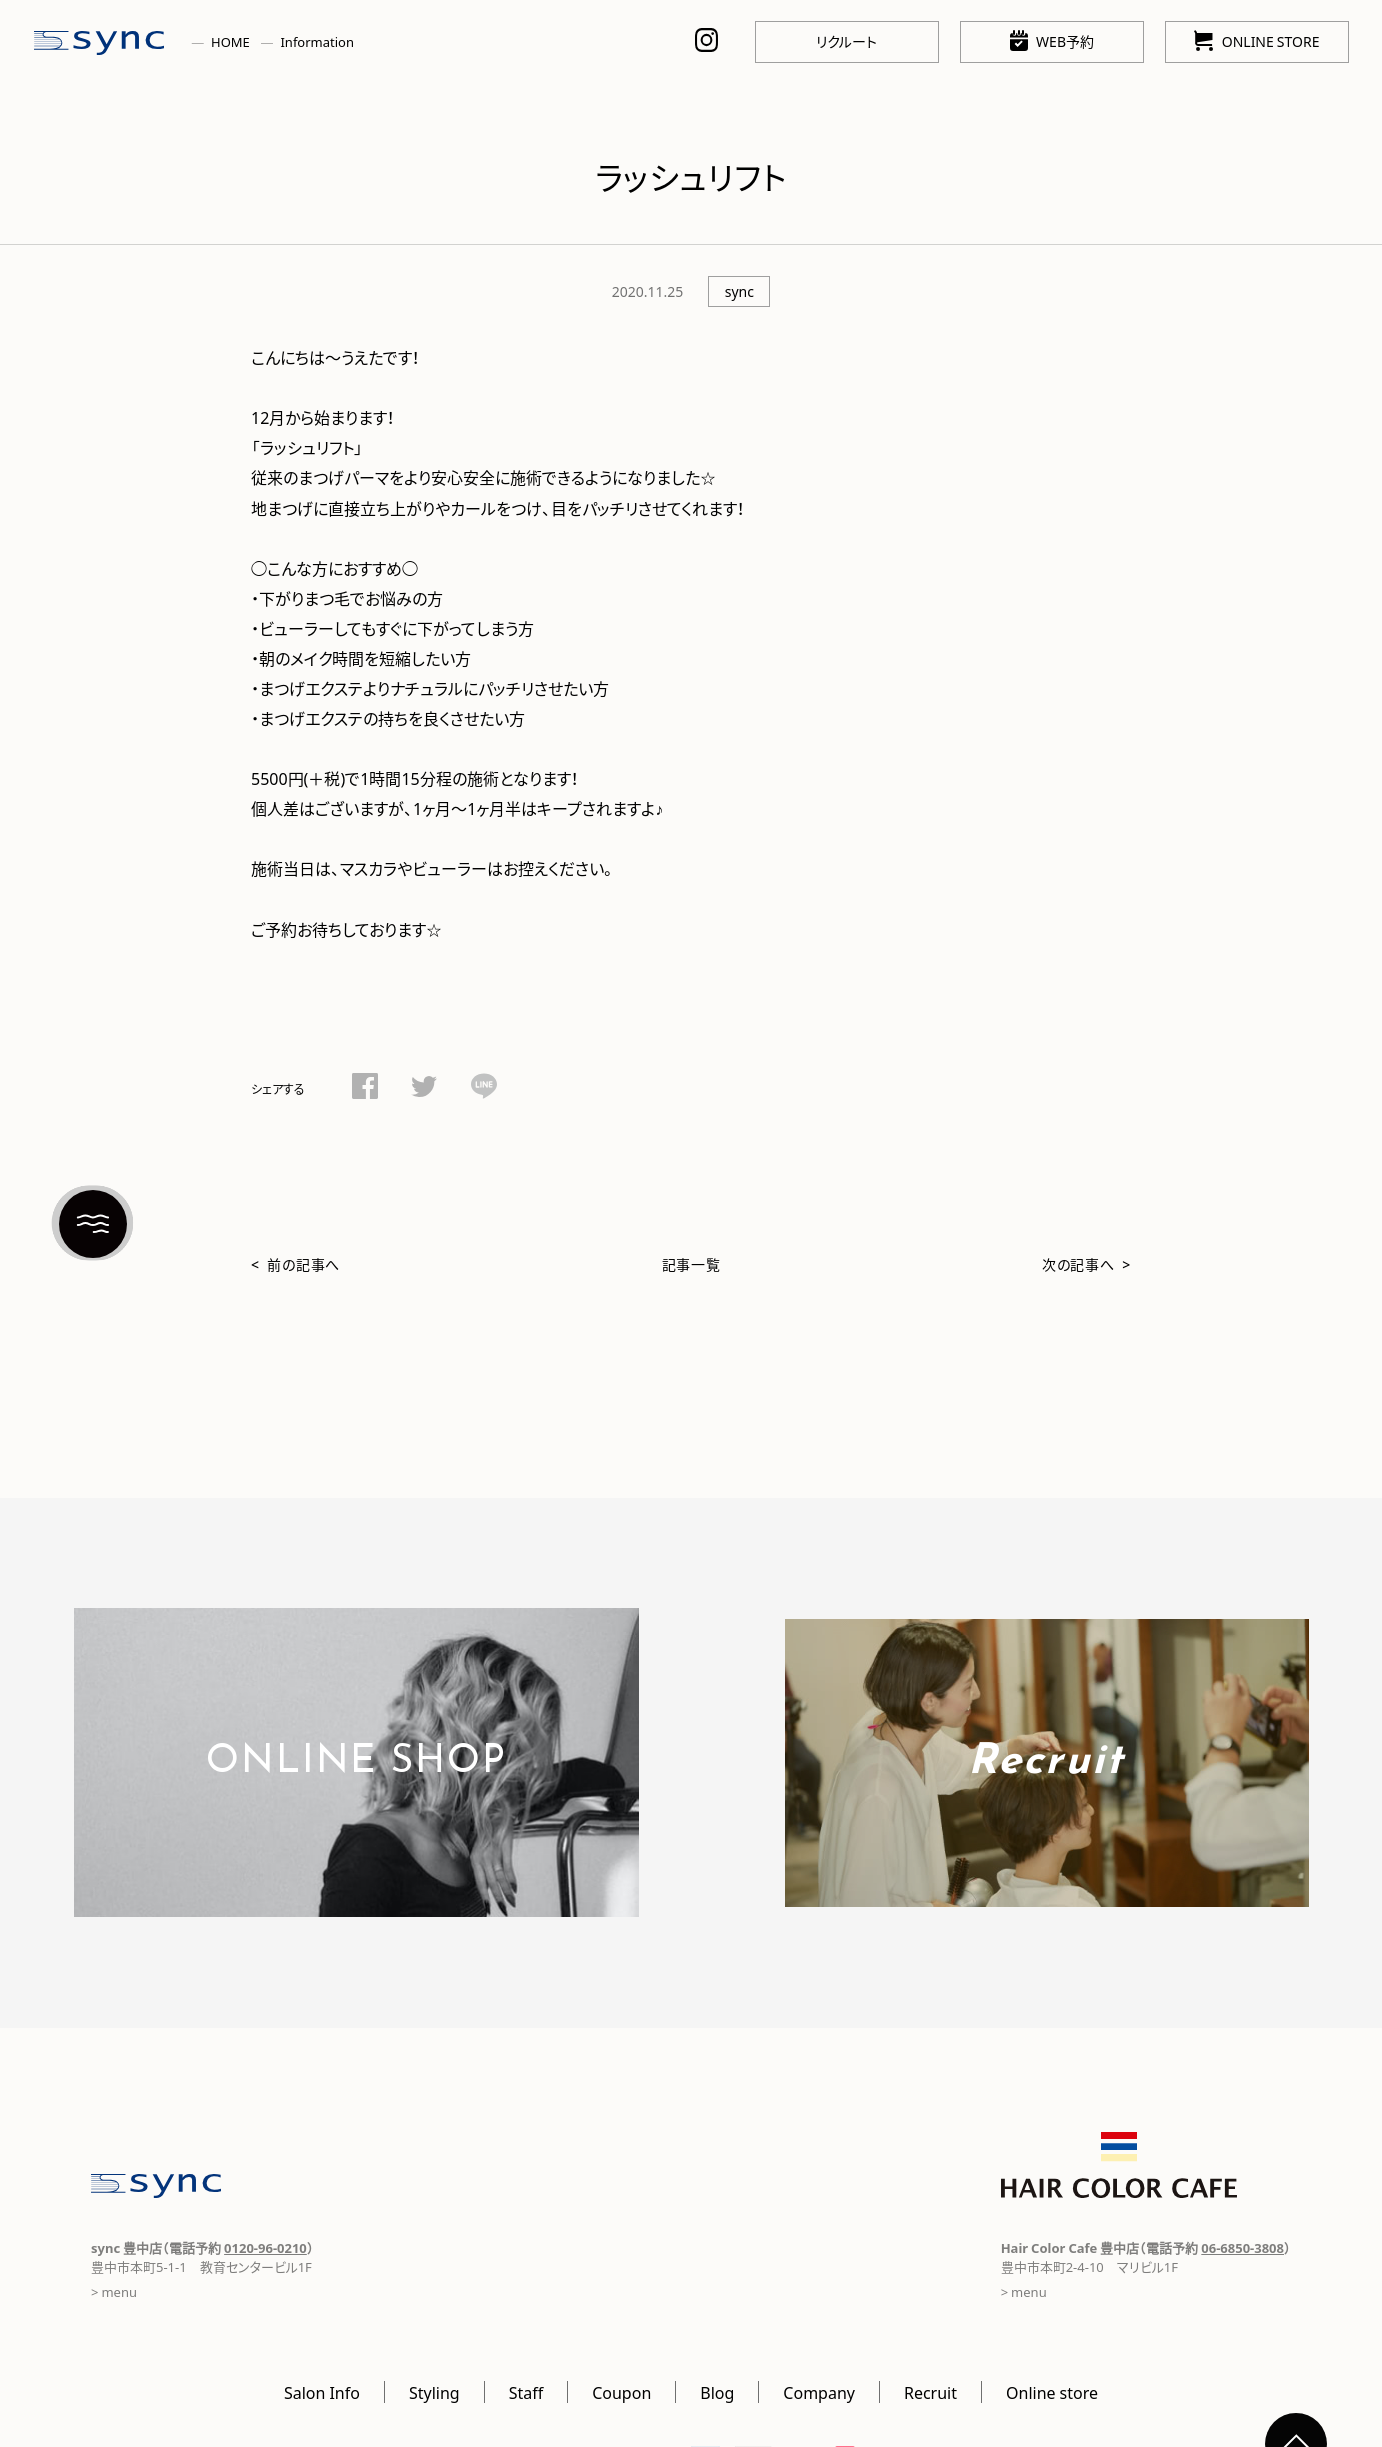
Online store (1052, 2392)
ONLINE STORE (1256, 40)
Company (819, 2392)
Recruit (930, 2392)
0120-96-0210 (265, 2247)
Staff (526, 2392)
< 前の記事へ (295, 1264)
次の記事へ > (1086, 1264)
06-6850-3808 (1242, 2247)
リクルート (846, 41)
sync (739, 291)
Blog (717, 2392)
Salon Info (322, 2392)
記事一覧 (691, 1264)
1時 (372, 778)
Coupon (621, 2392)
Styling (434, 2392)
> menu (114, 2291)
